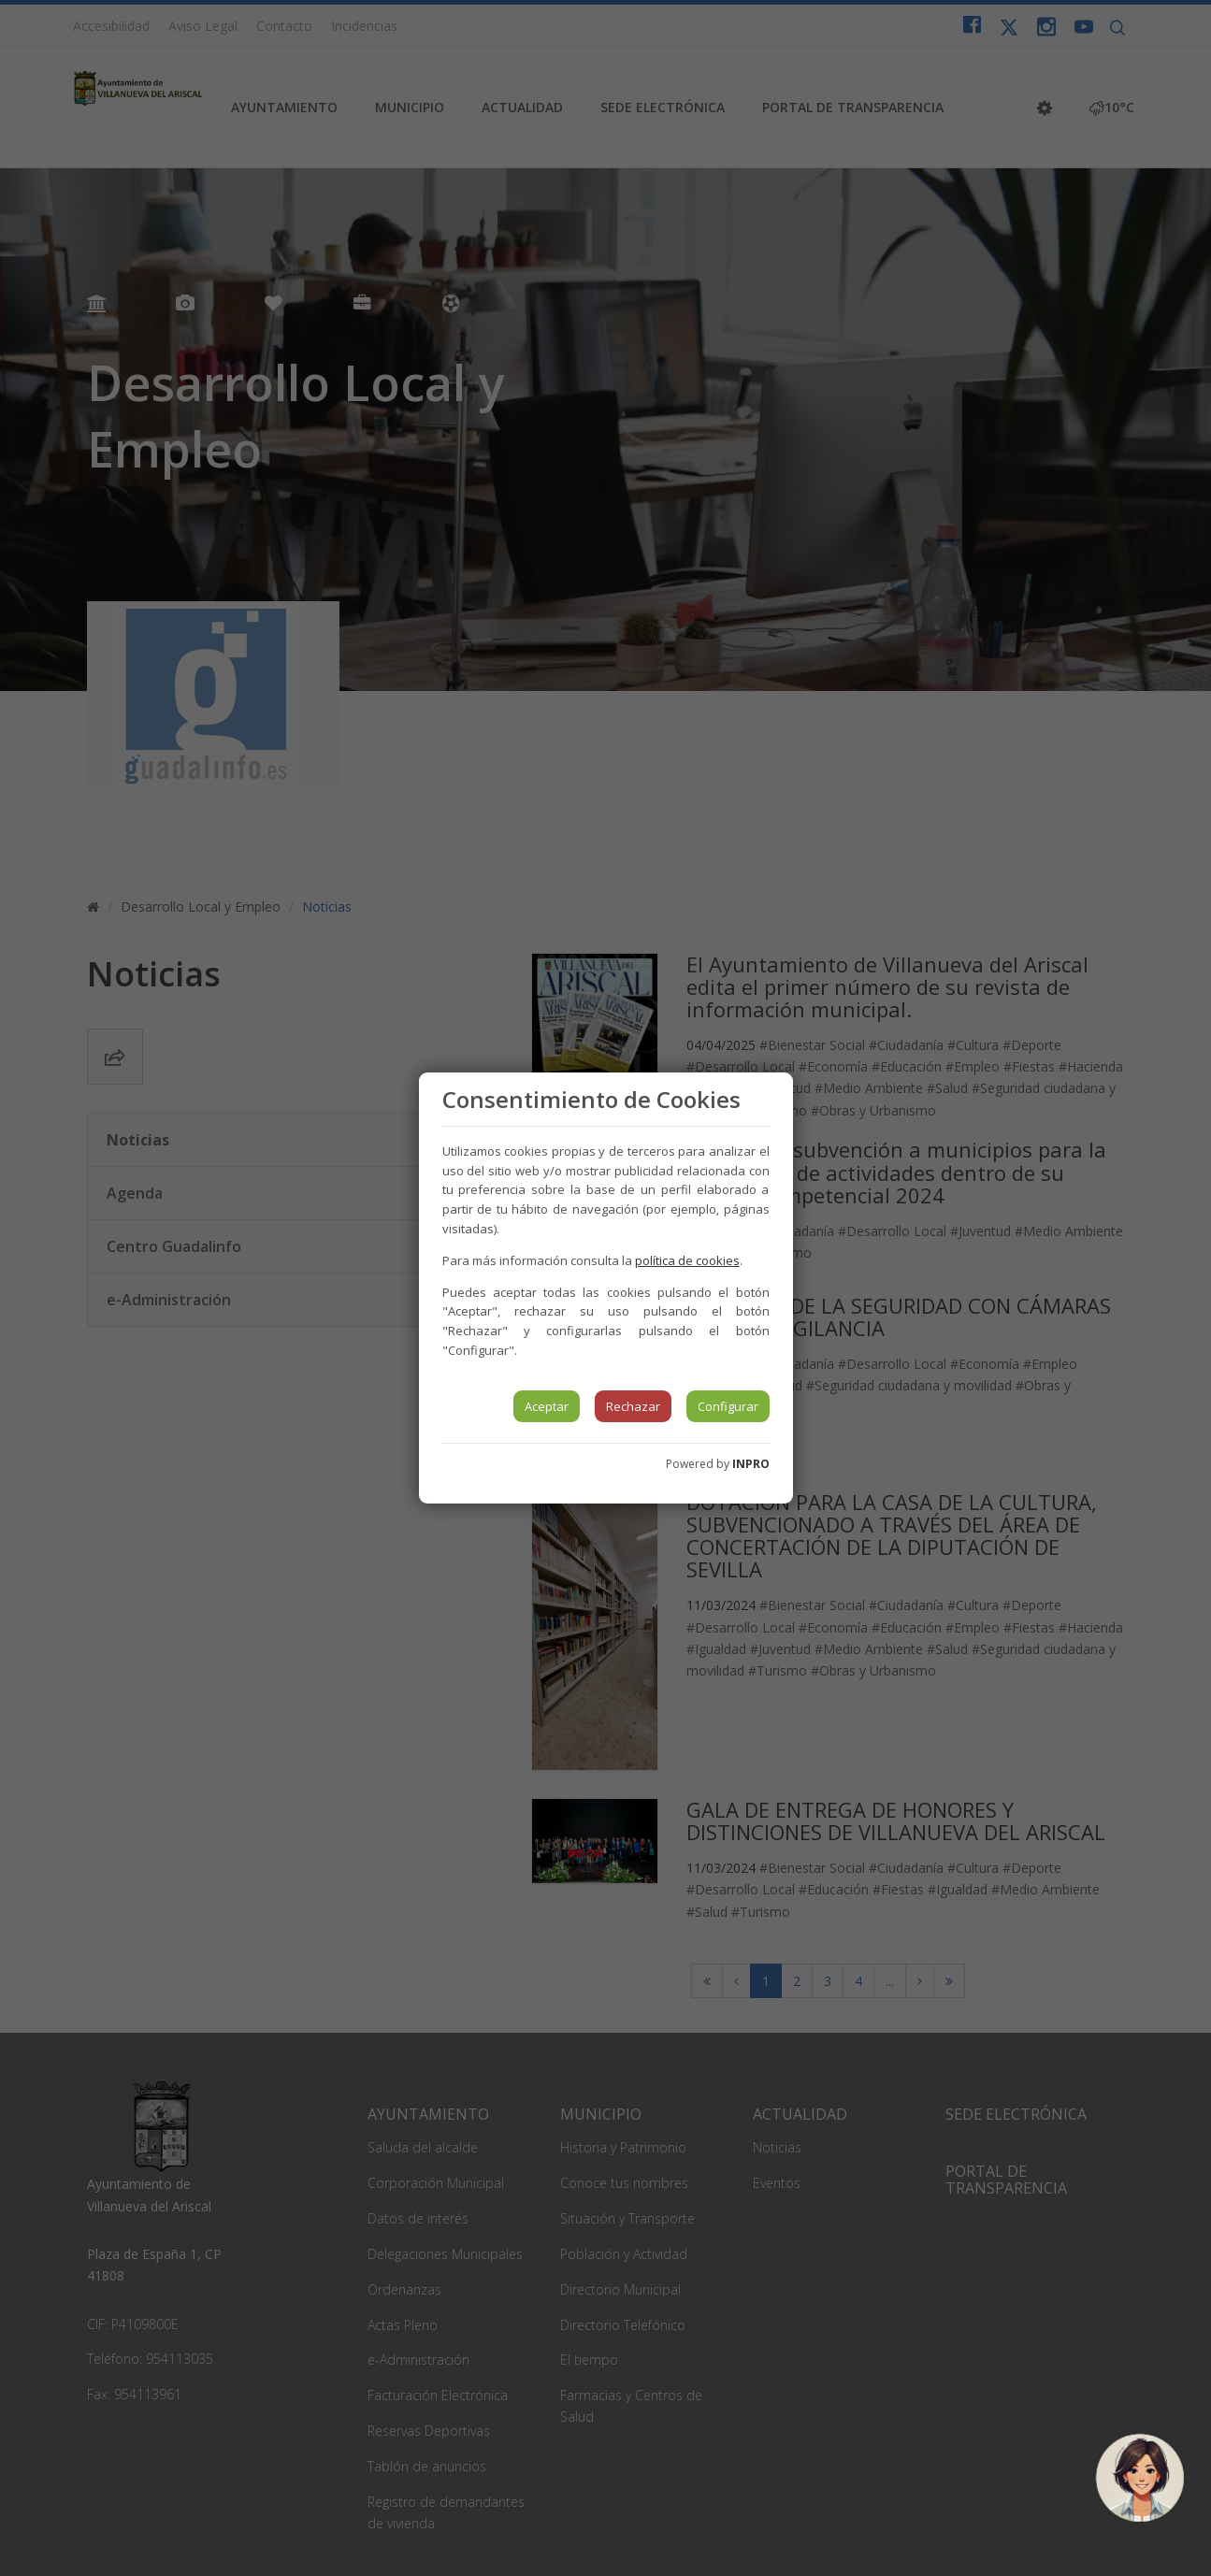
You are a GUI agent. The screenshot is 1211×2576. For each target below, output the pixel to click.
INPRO (751, 1464)
